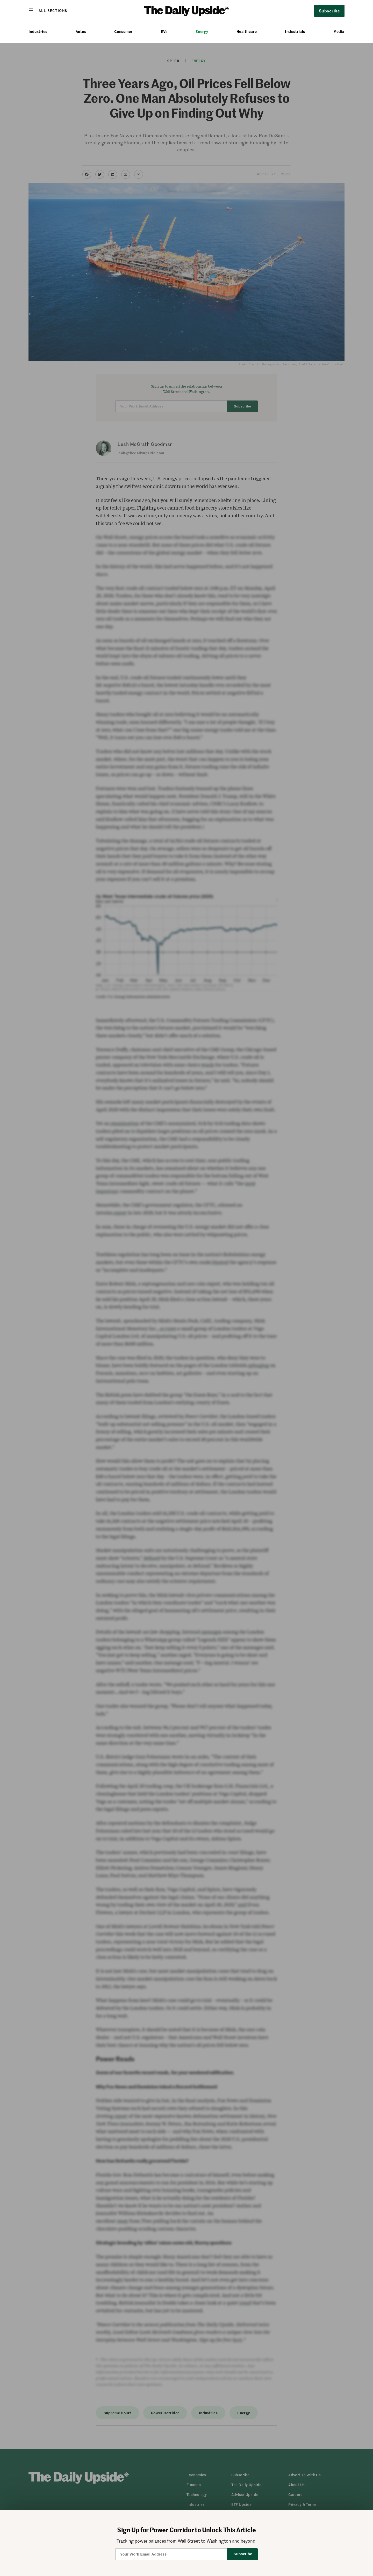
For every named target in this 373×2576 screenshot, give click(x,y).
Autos (81, 31)
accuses (167, 1328)
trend (245, 2303)
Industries (37, 31)
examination (124, 1123)
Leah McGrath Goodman (145, 444)
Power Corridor (165, 2412)
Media (339, 31)
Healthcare (246, 31)
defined (151, 1558)
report (119, 1213)
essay (122, 2221)
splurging (258, 1365)
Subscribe (329, 10)
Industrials (295, 31)
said (242, 1904)
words (207, 1065)
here (237, 2340)
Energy (202, 31)
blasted (219, 1262)
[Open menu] (47, 10)
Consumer (123, 31)
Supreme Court (117, 2412)
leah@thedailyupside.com (141, 452)
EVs (164, 31)
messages (211, 1632)
